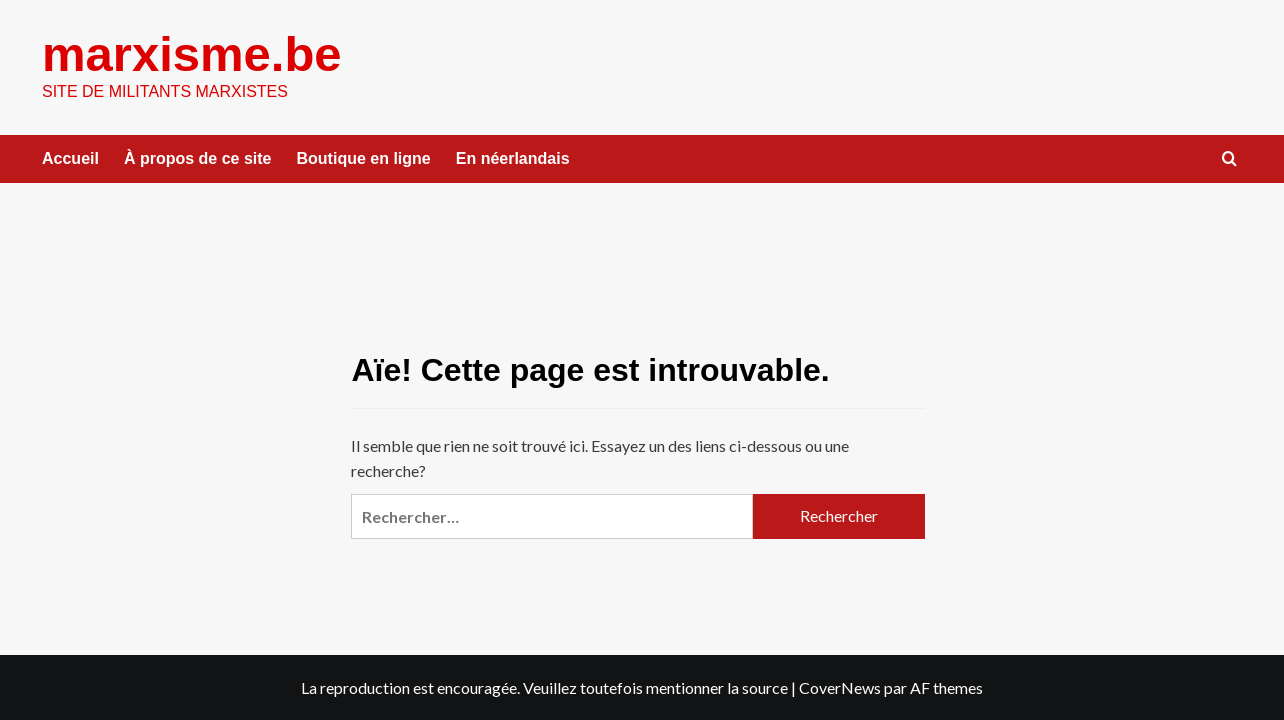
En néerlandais (513, 158)
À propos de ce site (198, 158)
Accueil (70, 158)
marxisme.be (192, 54)
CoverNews (840, 687)
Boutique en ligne (364, 158)
